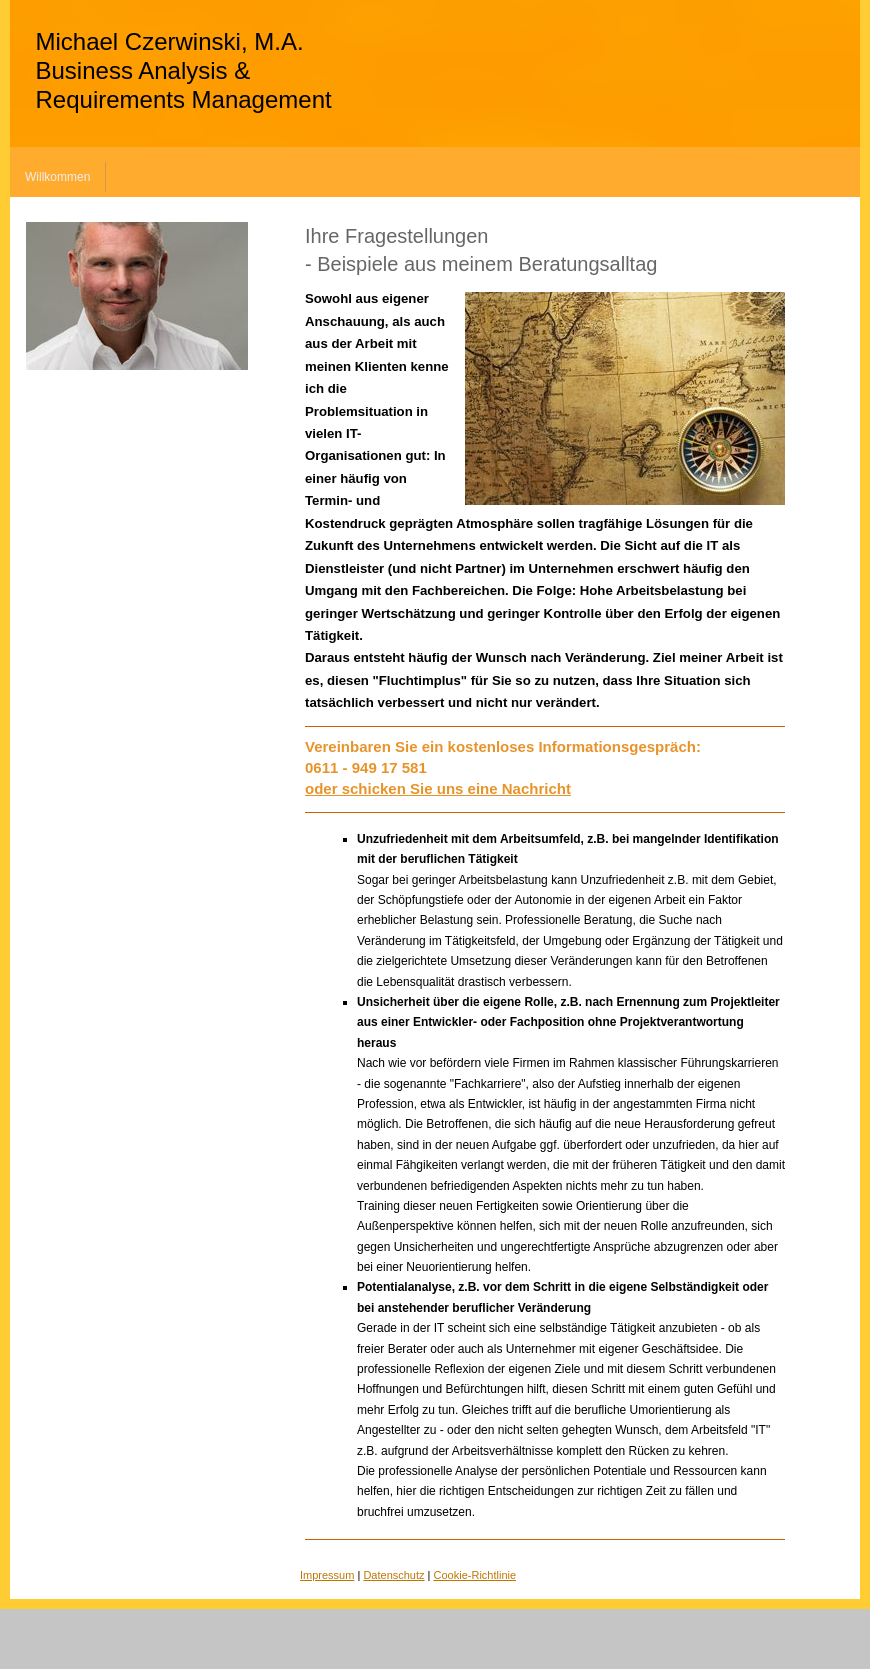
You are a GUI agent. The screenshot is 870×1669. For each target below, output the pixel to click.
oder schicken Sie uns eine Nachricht (438, 788)
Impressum (327, 1575)
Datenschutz (393, 1575)
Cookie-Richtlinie (475, 1575)
